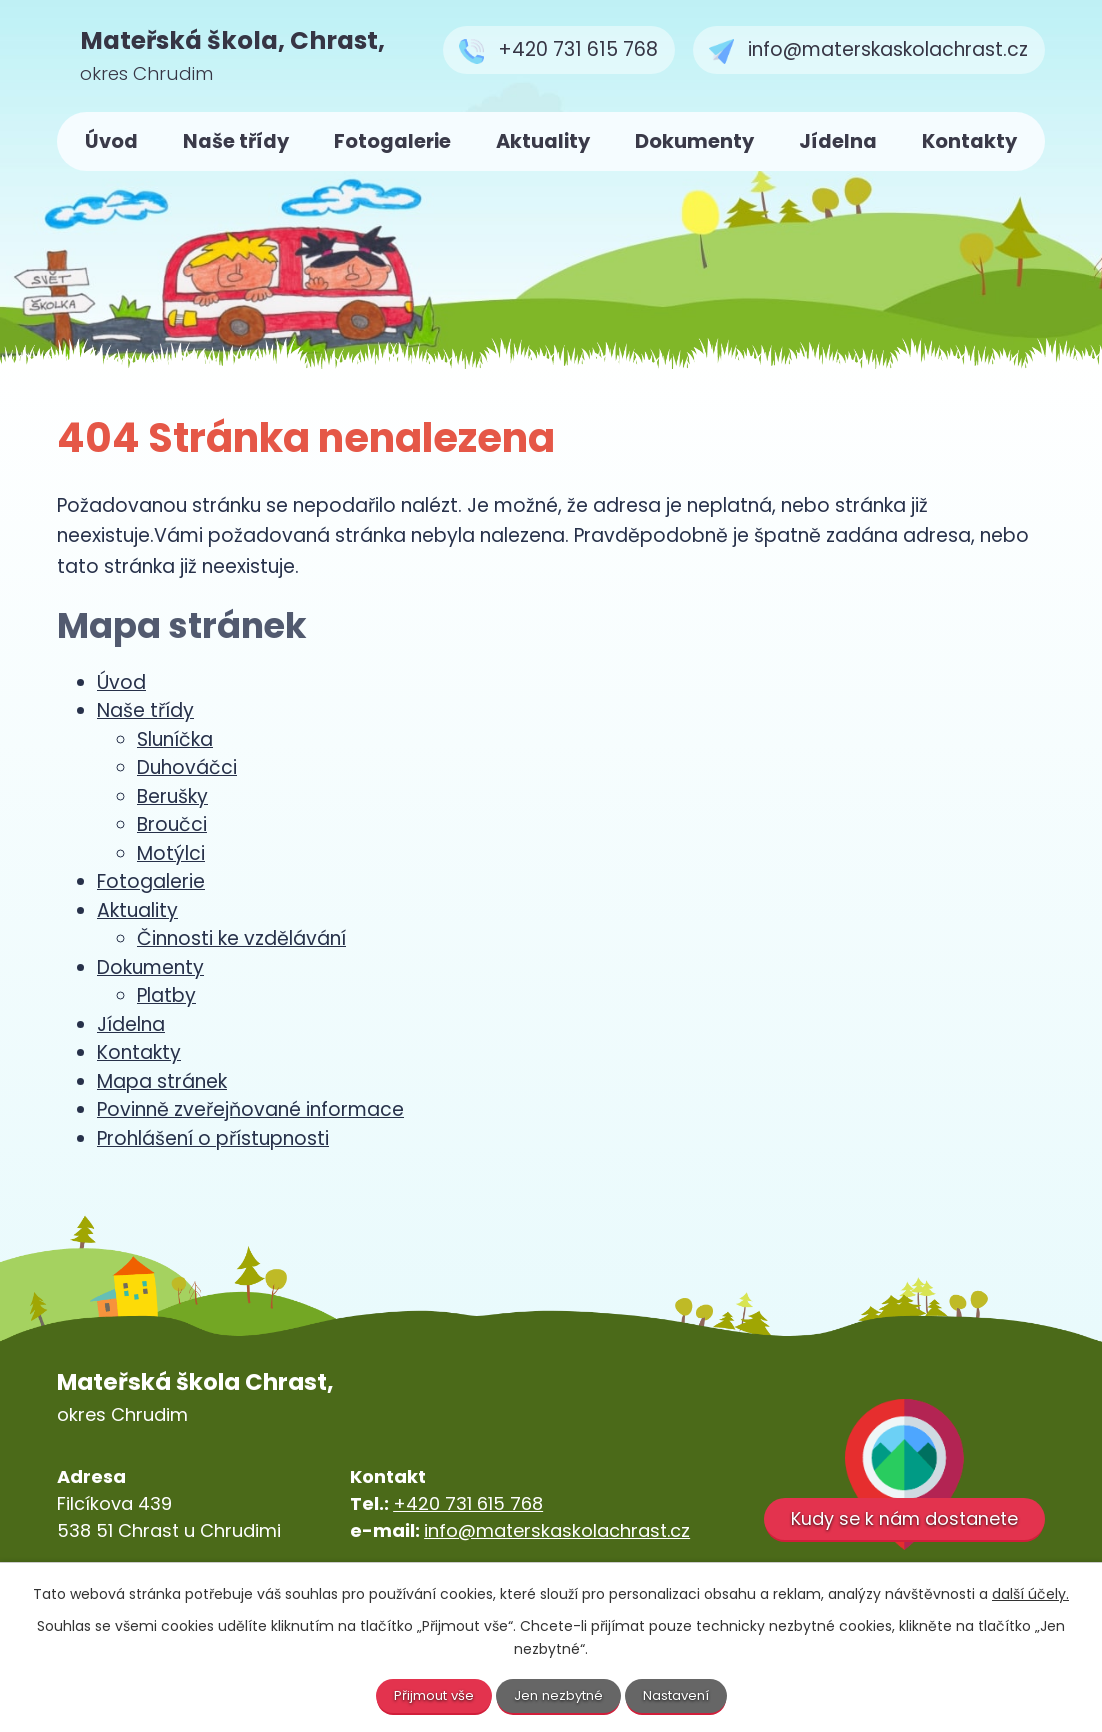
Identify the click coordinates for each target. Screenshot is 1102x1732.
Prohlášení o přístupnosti (213, 1138)
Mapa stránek (162, 1081)
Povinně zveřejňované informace (250, 1109)
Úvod (111, 141)
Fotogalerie (392, 141)
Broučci (172, 824)
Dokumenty (694, 141)
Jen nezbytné (559, 1695)
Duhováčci (187, 767)
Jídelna (838, 141)
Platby (166, 995)
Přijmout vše (429, 1695)
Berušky (172, 796)
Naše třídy (236, 141)
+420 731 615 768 (468, 1503)
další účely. (1030, 1592)
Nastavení (682, 1695)
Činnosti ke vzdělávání (241, 938)
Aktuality (543, 141)
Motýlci (171, 853)
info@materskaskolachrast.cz (557, 1530)
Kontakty (969, 141)
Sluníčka (175, 739)
